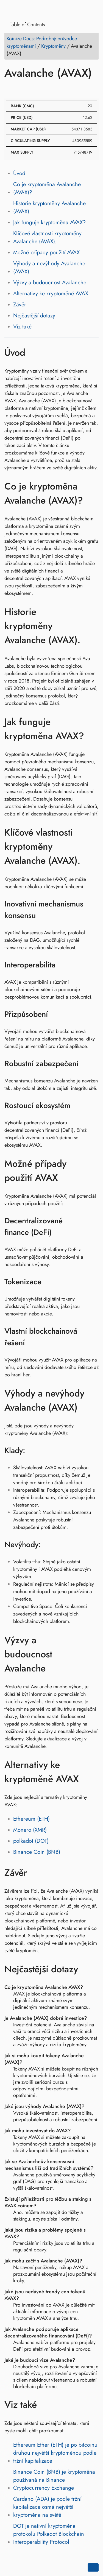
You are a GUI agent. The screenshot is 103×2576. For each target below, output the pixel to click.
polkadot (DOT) (31, 1841)
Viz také (22, 327)
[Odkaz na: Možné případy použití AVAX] (93, 1171)
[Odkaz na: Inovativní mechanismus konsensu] (94, 909)
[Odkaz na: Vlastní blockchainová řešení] (94, 1337)
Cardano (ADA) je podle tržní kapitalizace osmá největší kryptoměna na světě (47, 2507)
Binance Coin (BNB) (36, 1852)
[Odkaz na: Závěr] (35, 1872)
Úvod (19, 173)
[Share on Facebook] (9, 89)
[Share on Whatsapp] (51, 89)
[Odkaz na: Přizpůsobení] (55, 1014)
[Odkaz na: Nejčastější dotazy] (86, 1969)
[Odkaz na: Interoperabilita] (62, 965)
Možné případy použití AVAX (46, 252)
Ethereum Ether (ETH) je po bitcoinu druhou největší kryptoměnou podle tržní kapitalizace (55, 2453)
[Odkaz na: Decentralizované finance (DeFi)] (94, 1227)
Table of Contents (25, 25)
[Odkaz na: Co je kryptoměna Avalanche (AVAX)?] (93, 493)
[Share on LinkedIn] (30, 89)
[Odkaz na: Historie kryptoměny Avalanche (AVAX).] (93, 626)
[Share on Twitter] (20, 89)
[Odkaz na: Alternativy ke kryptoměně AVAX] (93, 1772)
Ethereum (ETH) (31, 1819)
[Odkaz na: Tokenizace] (48, 1282)
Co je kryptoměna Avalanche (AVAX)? (47, 188)
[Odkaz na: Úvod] (33, 352)
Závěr (19, 305)
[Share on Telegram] (62, 89)
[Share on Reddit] (41, 89)
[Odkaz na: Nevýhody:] (48, 1545)
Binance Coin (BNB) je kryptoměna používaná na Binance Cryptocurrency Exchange (54, 2480)
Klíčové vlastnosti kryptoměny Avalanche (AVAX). (47, 237)
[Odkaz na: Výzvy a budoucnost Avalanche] (93, 1654)
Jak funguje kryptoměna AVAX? (49, 222)
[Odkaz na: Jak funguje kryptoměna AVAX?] (93, 729)
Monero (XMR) (30, 1830)
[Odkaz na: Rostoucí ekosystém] (77, 1105)
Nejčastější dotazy (34, 316)
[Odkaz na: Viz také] (45, 2405)
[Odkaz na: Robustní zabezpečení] (85, 1063)
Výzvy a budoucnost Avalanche (49, 283)
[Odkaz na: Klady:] (32, 1451)
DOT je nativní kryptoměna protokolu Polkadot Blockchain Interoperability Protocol (48, 2534)
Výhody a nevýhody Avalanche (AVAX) (49, 267)
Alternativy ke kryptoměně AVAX (50, 294)
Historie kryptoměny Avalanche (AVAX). (49, 207)
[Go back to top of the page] (93, 2567)
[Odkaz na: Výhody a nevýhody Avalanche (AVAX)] (93, 1400)
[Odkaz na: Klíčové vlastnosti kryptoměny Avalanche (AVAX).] (93, 847)
